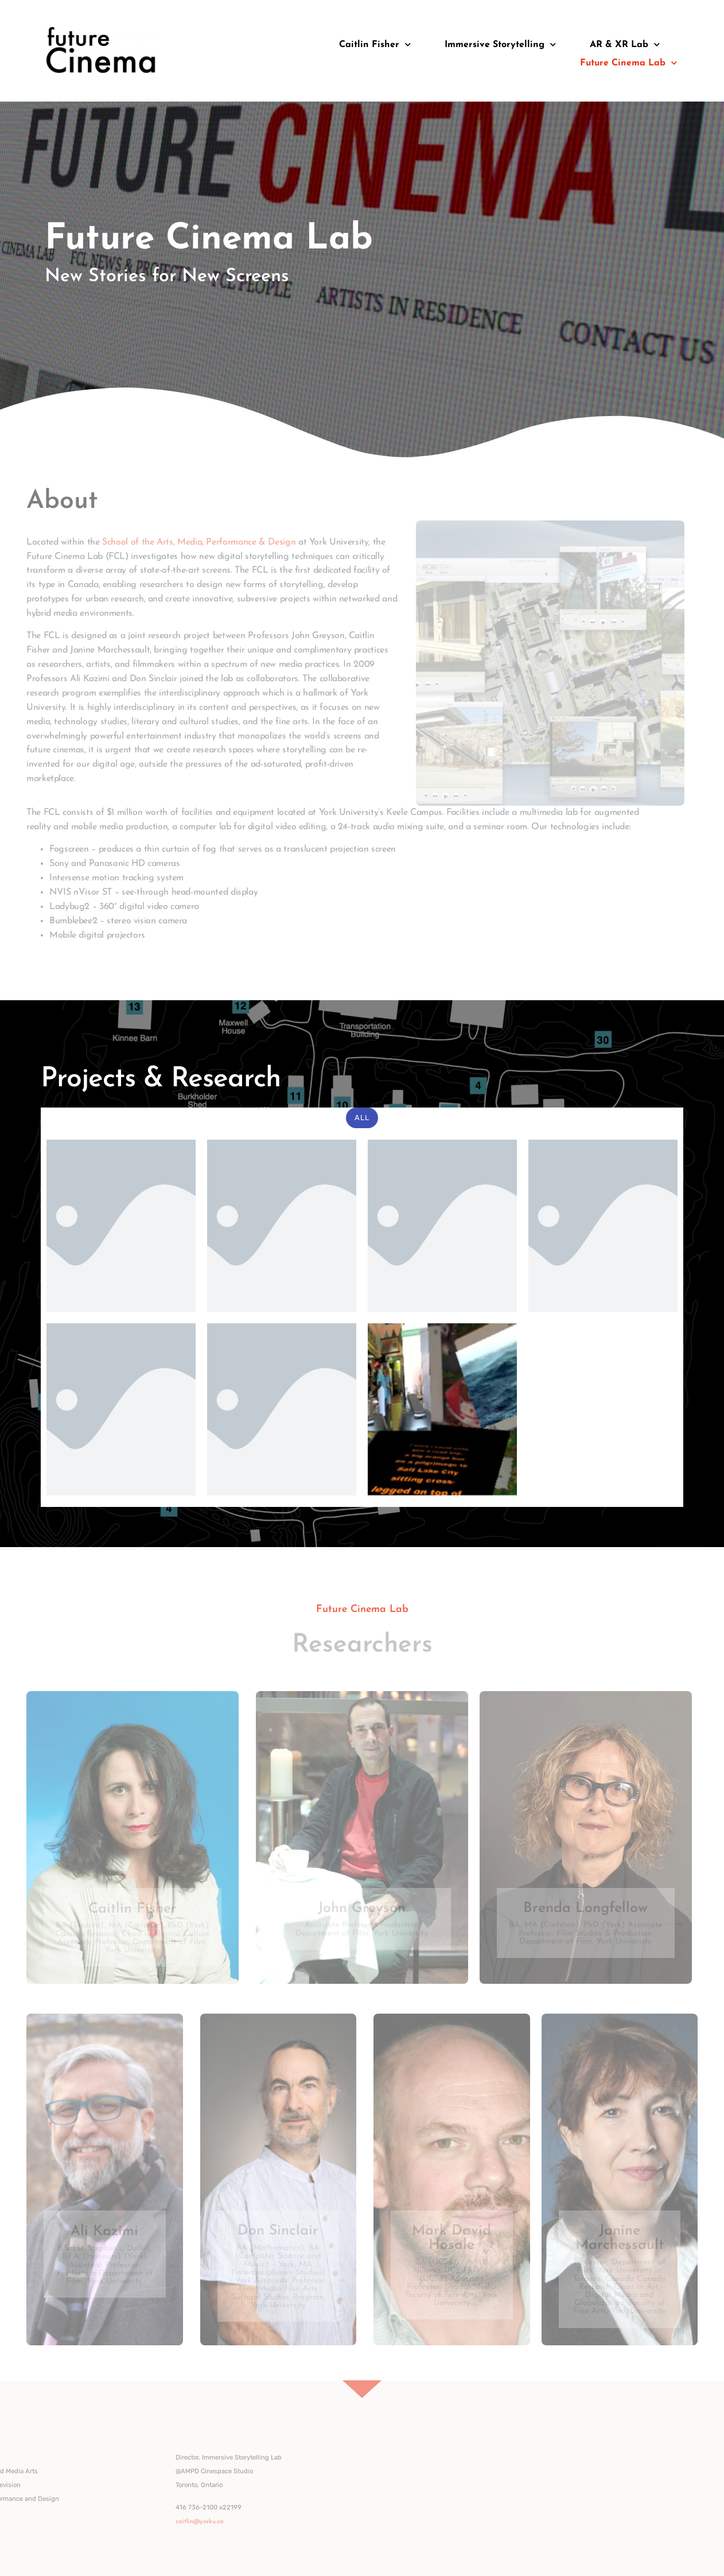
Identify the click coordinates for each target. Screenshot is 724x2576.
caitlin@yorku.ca (77, 2522)
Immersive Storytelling (500, 44)
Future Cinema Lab (628, 63)
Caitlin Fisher (375, 44)
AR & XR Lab (625, 44)
